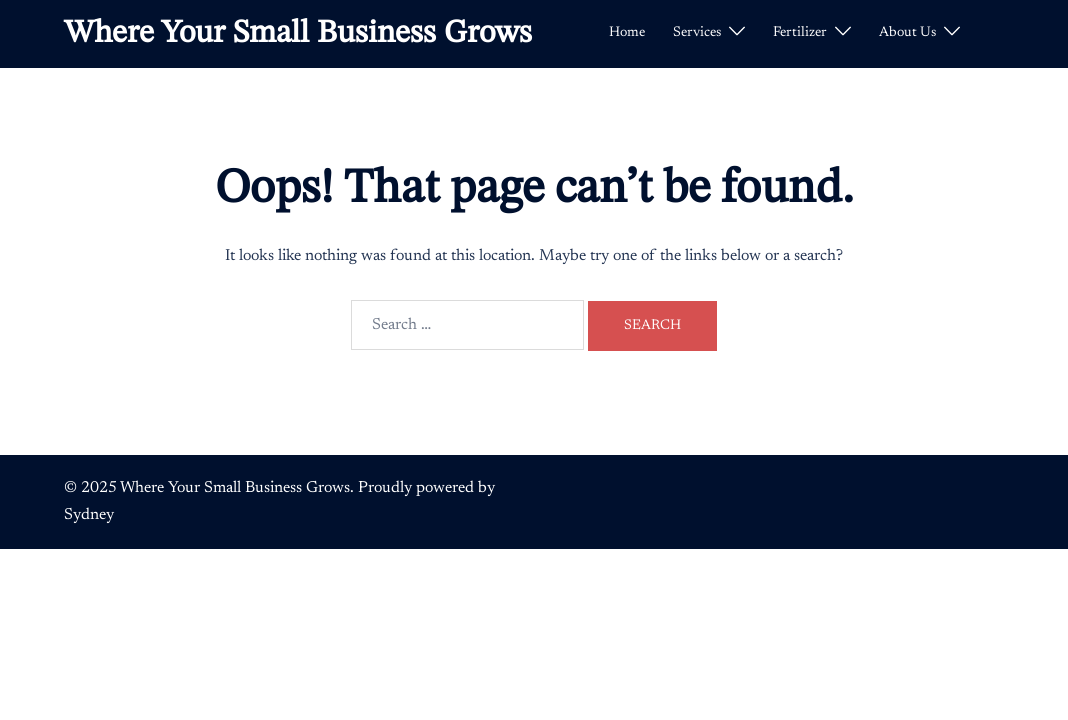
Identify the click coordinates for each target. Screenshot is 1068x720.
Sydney (89, 515)
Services (697, 33)
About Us (907, 33)
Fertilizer (800, 33)
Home (627, 33)
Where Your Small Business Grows (298, 34)
